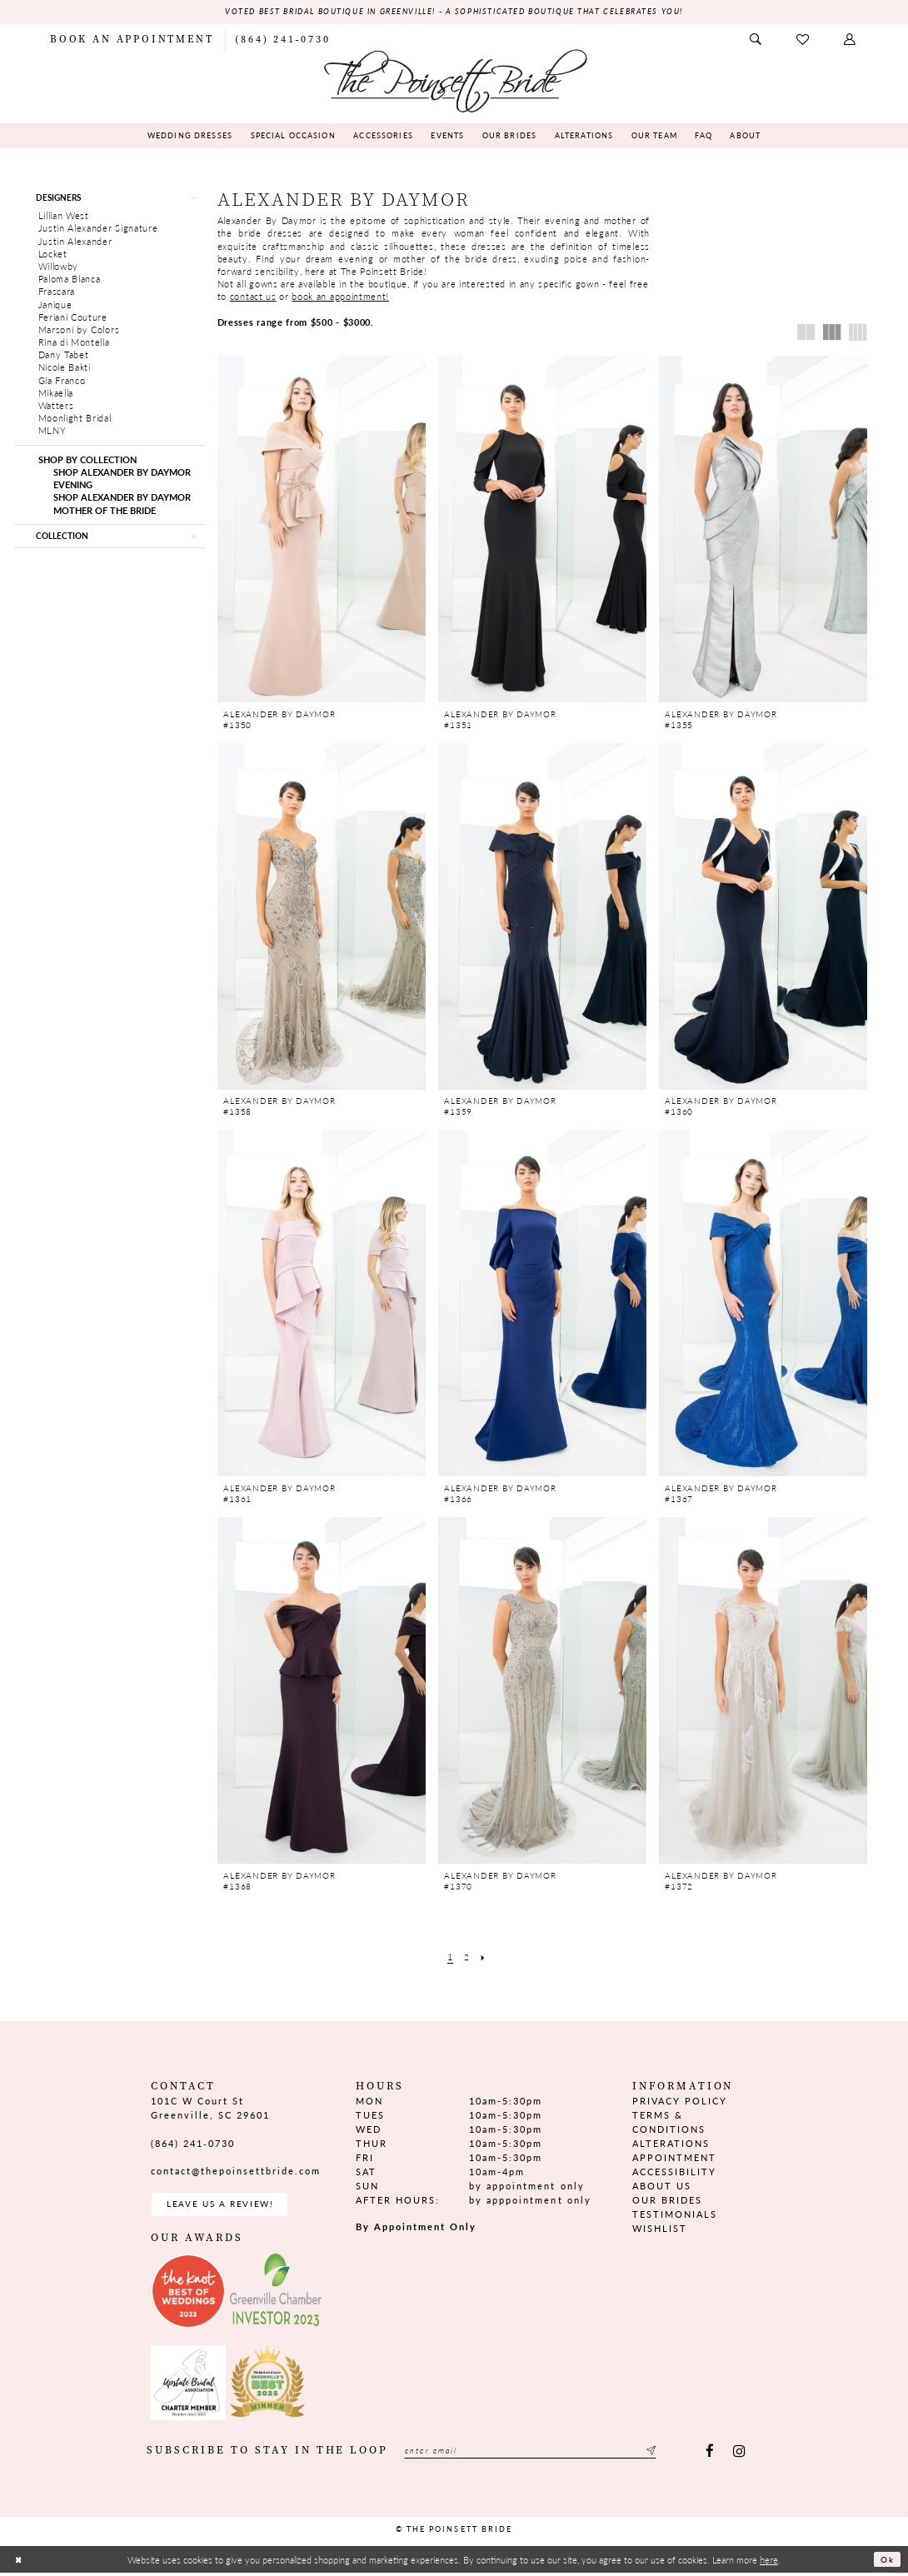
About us (661, 2186)
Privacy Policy (679, 2101)
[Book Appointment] (131, 40)
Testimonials (674, 2215)
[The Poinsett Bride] (454, 80)
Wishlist (659, 2229)
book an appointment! (340, 297)
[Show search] (756, 40)
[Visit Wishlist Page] (803, 40)
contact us (253, 297)
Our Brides (667, 2200)
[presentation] (321, 530)
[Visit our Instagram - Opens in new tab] (738, 2455)
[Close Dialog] (19, 2563)
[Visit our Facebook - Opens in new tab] (710, 2455)
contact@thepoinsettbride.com (236, 2172)
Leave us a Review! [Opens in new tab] (225, 2205)
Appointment (674, 2158)
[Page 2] (466, 1957)
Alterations (671, 2144)
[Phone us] (282, 40)
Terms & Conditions (669, 2122)
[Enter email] (543, 2455)
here (769, 2562)
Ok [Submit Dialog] (886, 2562)
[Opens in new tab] (188, 2294)
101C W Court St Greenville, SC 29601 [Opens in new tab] (210, 2108)
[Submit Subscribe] (675, 2455)
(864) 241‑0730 (193, 2144)
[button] (850, 40)
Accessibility (674, 2172)
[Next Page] (483, 1957)
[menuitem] (131, 40)
